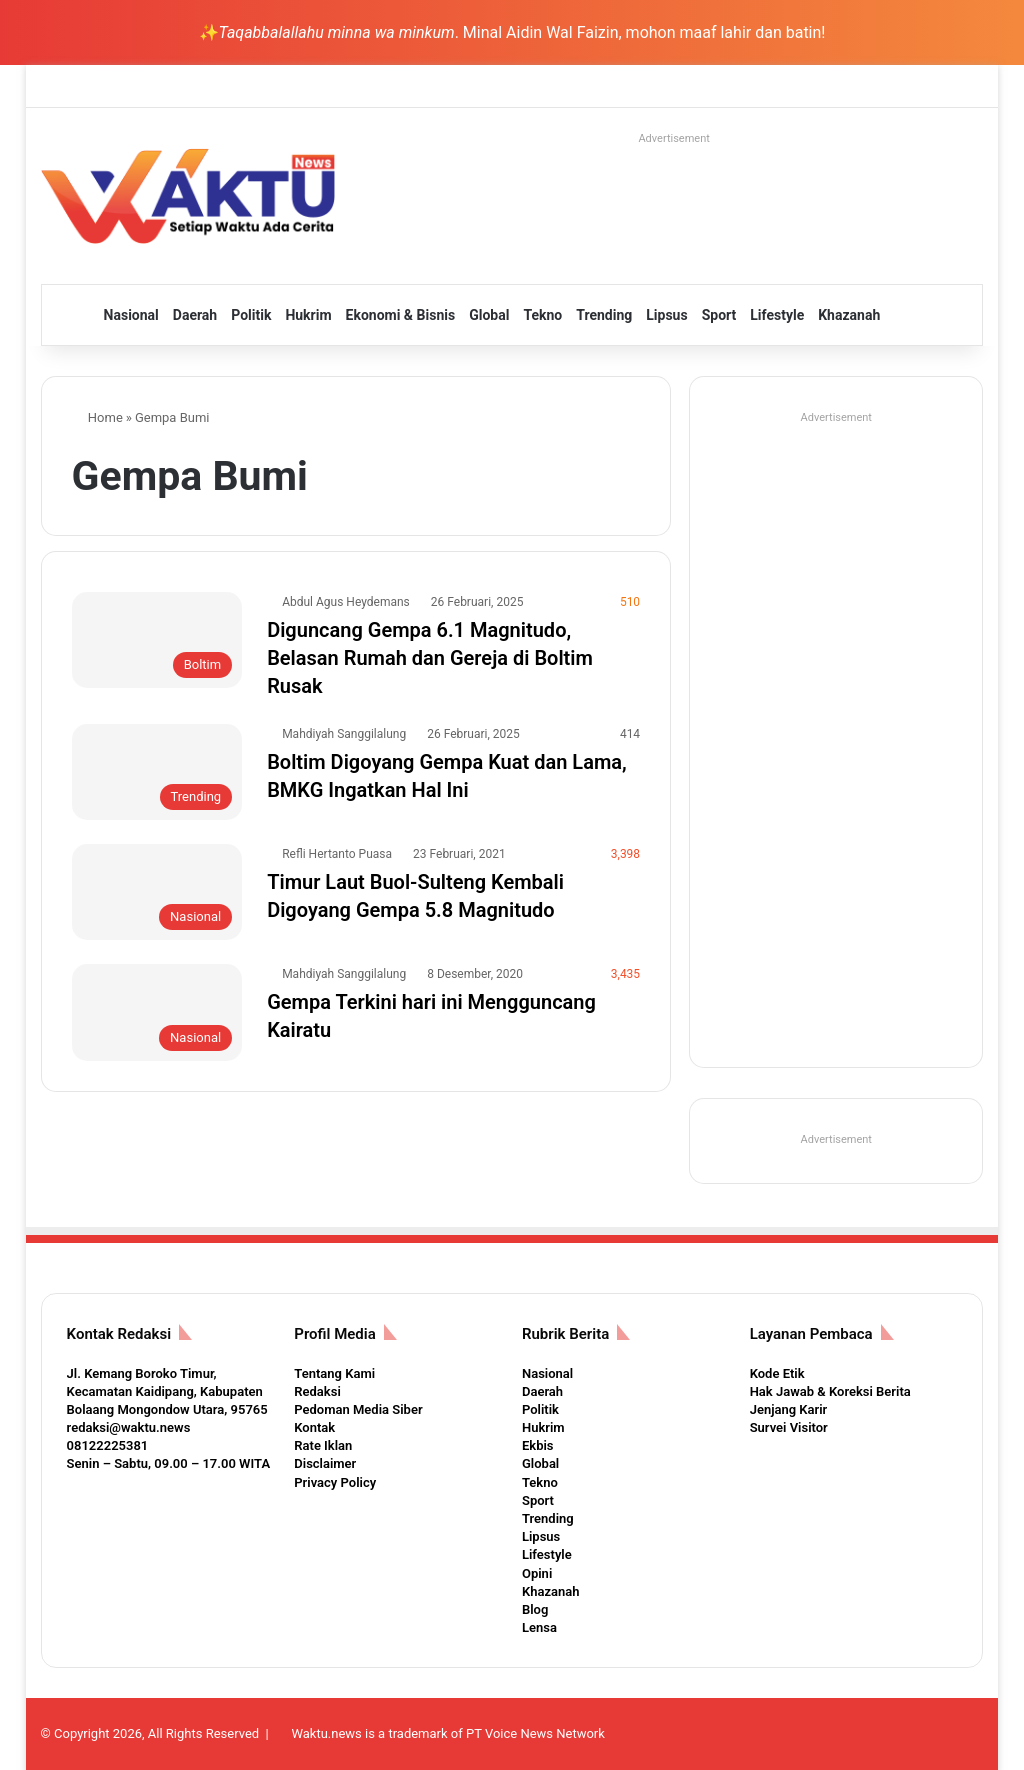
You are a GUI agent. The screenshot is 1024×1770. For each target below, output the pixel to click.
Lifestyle (777, 315)
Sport (719, 315)
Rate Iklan (323, 1445)
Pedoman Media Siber (358, 1409)
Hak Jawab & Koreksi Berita (830, 1391)
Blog (535, 1609)
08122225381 (108, 1445)
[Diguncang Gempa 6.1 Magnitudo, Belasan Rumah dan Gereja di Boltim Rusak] (157, 640)
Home (97, 417)
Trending (604, 315)
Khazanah (849, 315)
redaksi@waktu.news (129, 1427)
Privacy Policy (335, 1482)
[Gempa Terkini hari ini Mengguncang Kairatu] (157, 1012)
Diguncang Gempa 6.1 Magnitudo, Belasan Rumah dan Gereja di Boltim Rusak (430, 658)
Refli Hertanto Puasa (337, 854)
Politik (251, 315)
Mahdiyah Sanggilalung (344, 734)
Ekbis (538, 1445)
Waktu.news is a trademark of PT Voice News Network (447, 1733)
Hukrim (308, 315)
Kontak (314, 1427)
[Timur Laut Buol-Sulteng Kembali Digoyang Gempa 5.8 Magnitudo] (157, 892)
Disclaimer (325, 1463)
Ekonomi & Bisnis (401, 315)
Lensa (539, 1627)
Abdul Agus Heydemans (346, 602)
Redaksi (317, 1391)
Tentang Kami (334, 1373)
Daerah (195, 315)
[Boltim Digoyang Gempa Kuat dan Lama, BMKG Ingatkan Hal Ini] (157, 772)
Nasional (131, 315)
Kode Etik (777, 1373)
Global (489, 315)
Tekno (542, 315)
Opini (537, 1573)
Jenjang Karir (789, 1409)
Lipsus (666, 315)
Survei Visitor (789, 1427)
